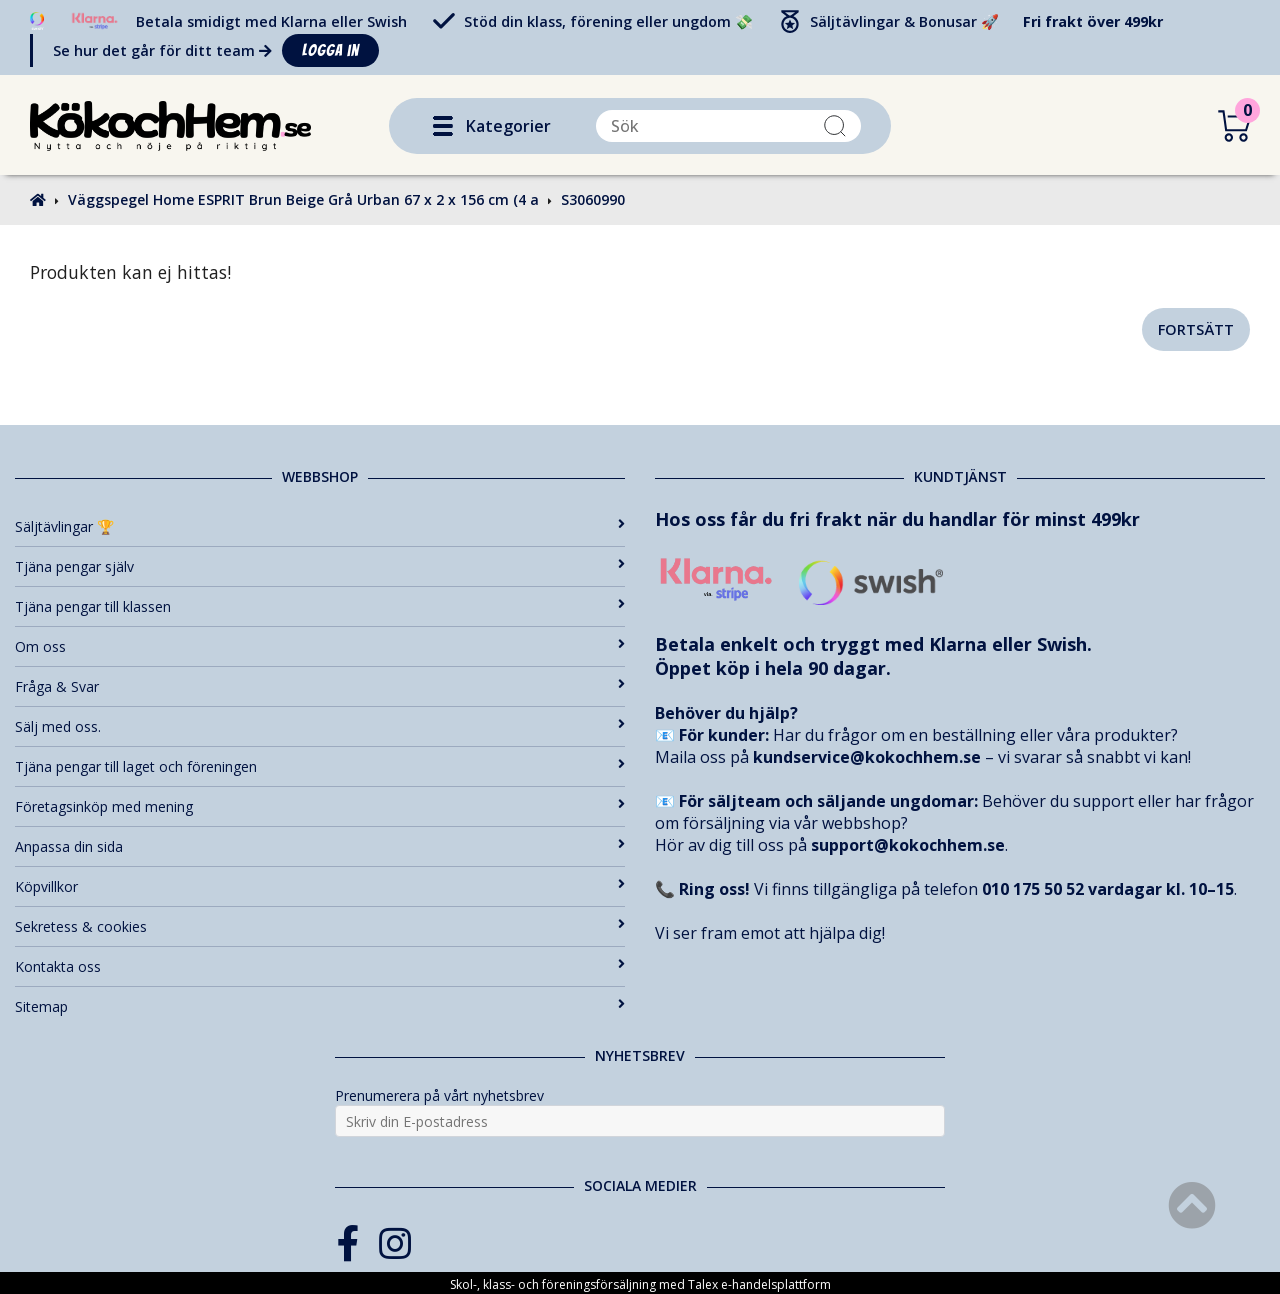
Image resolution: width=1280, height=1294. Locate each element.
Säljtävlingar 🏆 (320, 526)
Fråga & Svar (320, 686)
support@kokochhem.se (908, 845)
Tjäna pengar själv (320, 566)
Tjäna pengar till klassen (320, 606)
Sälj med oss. (320, 726)
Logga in (330, 50)
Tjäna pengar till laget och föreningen (320, 766)
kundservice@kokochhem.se (867, 757)
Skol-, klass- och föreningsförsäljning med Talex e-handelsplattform (640, 1284)
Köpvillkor (320, 886)
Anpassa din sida (320, 846)
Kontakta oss (320, 966)
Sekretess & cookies (320, 926)
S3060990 (593, 199)
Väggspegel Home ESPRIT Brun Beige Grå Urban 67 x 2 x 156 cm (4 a (303, 199)
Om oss (320, 646)
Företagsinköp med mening (320, 806)
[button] (443, 126)
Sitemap (320, 1006)
